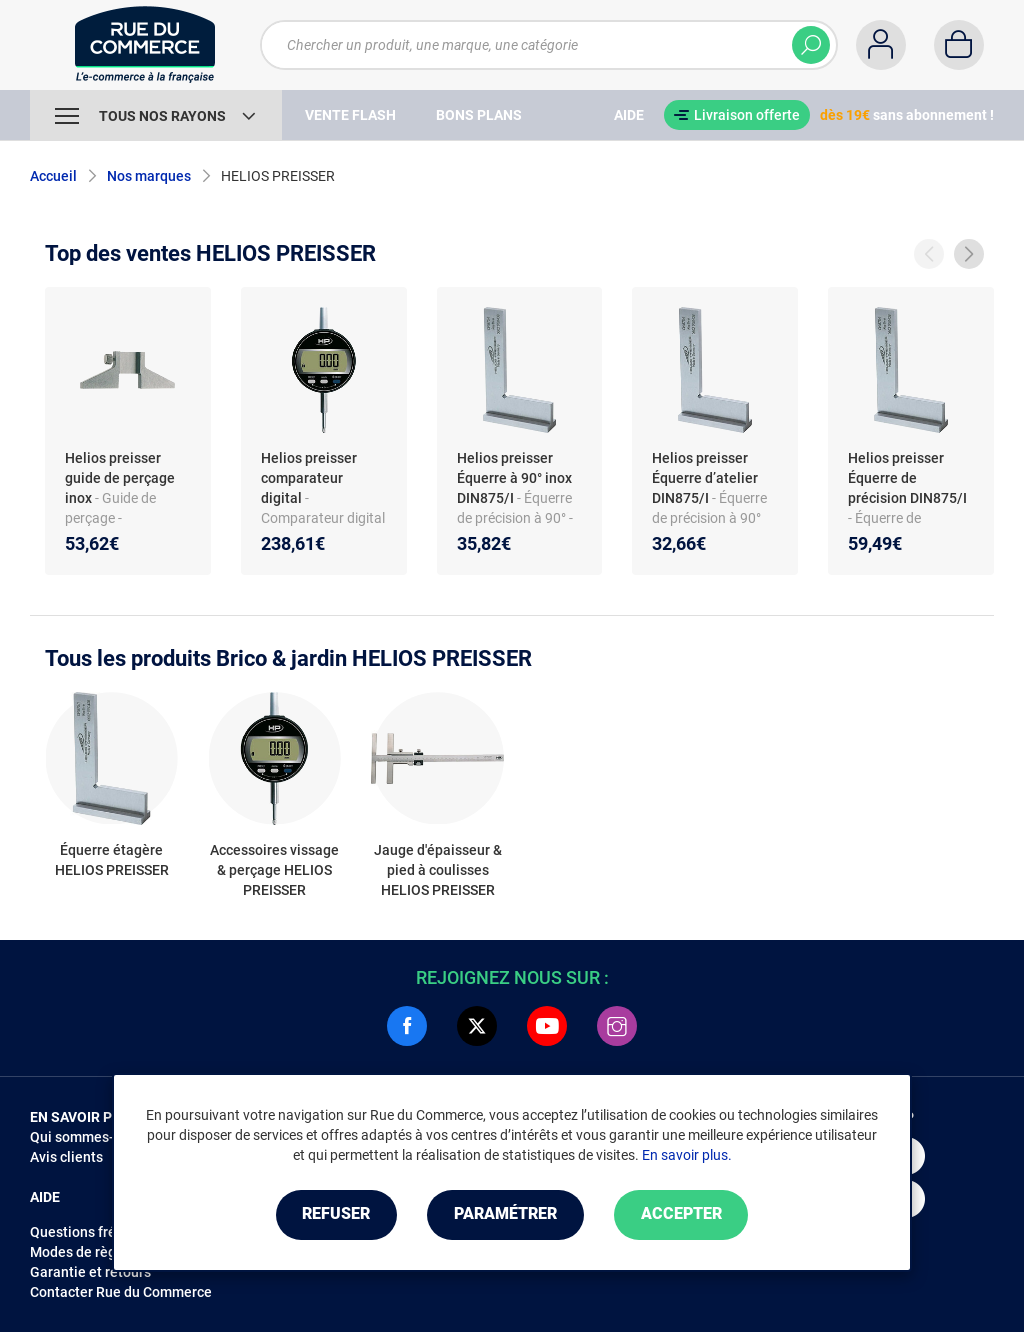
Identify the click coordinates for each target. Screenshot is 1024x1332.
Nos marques (149, 176)
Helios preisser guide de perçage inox (120, 478)
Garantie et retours (90, 1272)
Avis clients (66, 1157)
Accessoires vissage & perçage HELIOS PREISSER (274, 870)
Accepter (681, 1214)
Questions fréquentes (99, 1232)
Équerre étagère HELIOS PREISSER (112, 860)
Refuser (336, 1214)
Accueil (53, 176)
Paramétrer (505, 1214)
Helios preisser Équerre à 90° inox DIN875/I (514, 478)
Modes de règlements (99, 1252)
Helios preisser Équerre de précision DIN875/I (907, 478)
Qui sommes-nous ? (92, 1137)
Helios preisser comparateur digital (309, 478)
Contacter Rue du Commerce (121, 1292)
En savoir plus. (687, 1155)
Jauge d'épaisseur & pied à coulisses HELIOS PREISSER (438, 870)
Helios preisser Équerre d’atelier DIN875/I (705, 478)
